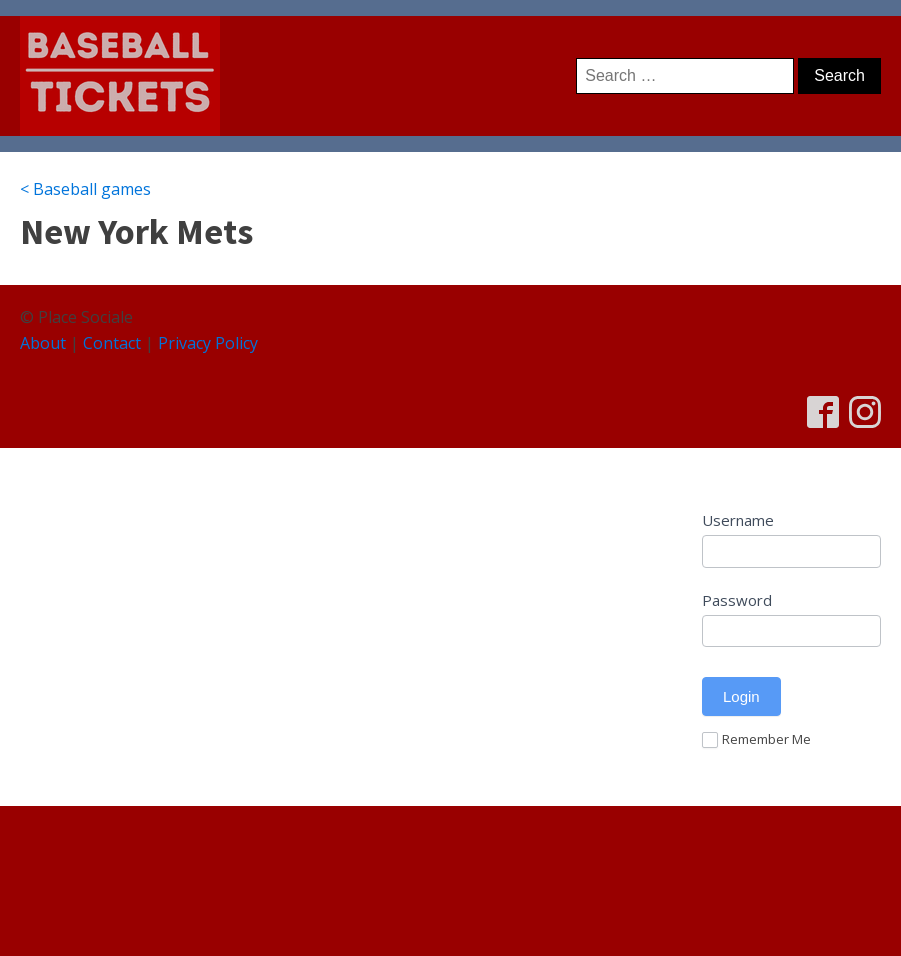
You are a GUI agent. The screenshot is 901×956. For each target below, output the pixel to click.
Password (737, 600)
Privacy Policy (208, 343)
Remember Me (756, 740)
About (43, 343)
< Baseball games (85, 189)
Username (738, 520)
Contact (112, 343)
